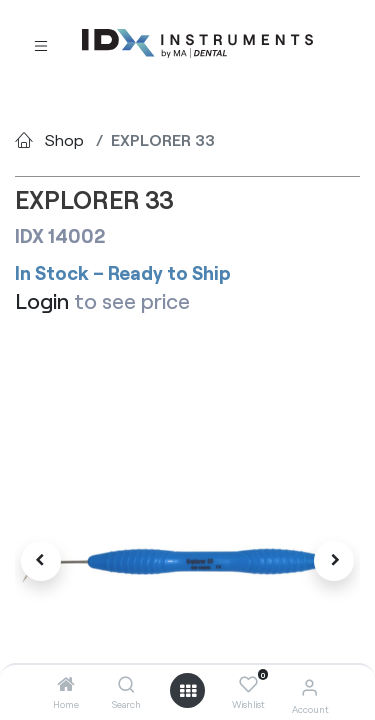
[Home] (66, 684)
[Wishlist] (248, 685)
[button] (41, 561)
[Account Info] (309, 686)
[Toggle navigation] (41, 44)
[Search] (126, 684)
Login (42, 300)
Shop (64, 139)
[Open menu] (188, 691)
